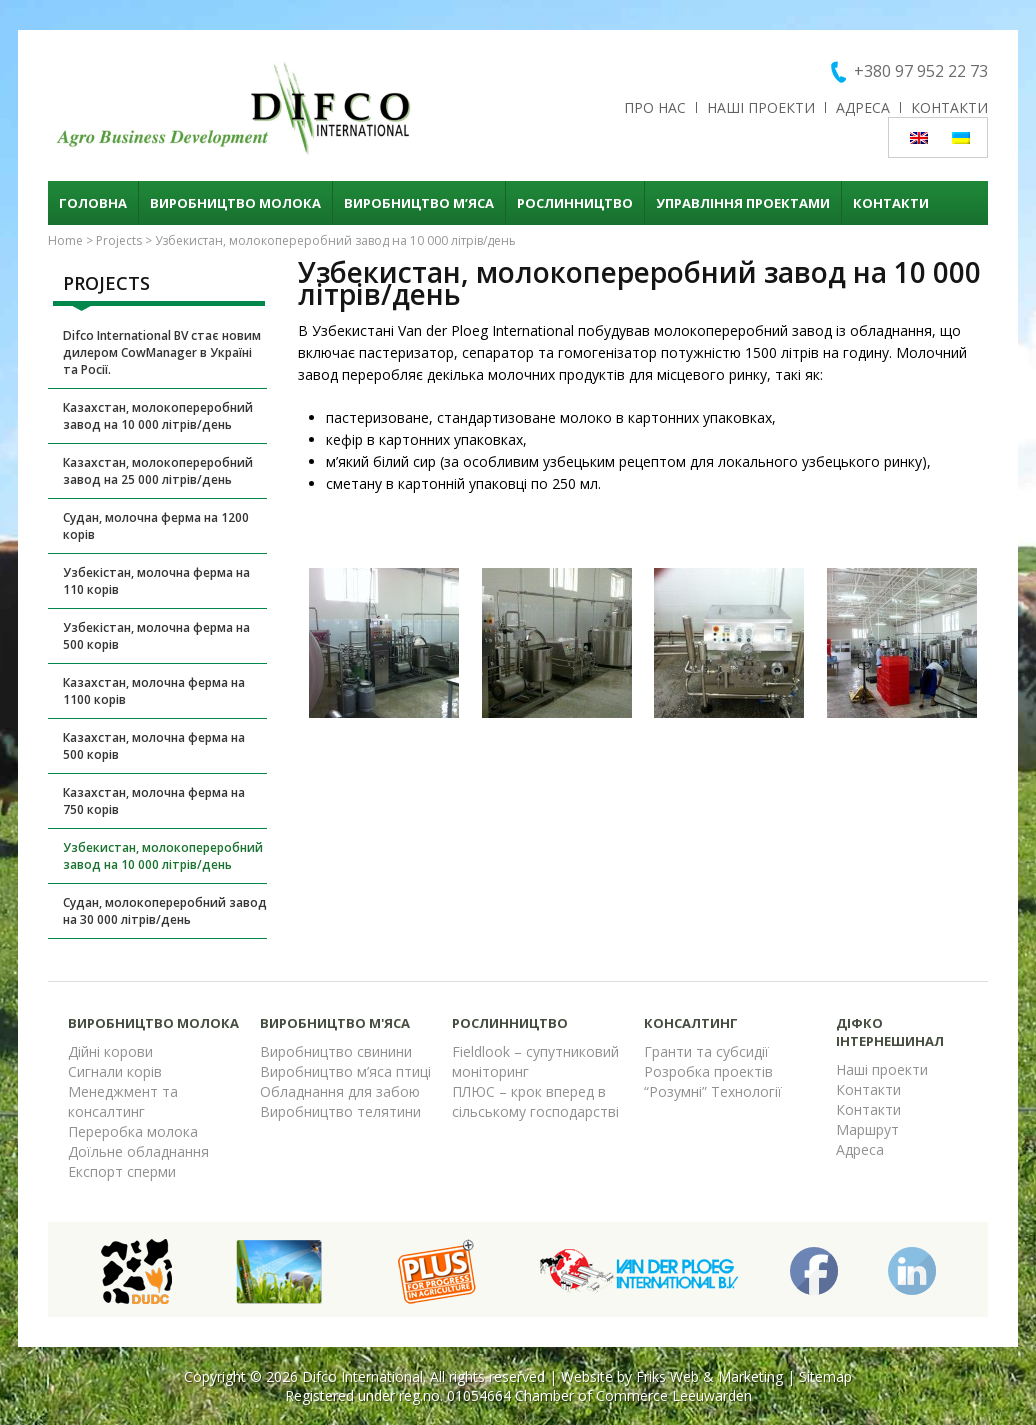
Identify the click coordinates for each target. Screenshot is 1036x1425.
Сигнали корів (115, 1071)
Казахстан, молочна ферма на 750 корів (154, 801)
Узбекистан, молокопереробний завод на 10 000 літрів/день (163, 856)
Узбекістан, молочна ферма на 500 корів (156, 636)
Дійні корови (110, 1051)
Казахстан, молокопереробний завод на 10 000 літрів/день (158, 416)
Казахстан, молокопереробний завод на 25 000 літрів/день (158, 471)
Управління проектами (743, 203)
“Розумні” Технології (713, 1091)
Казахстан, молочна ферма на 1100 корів (154, 691)
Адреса (863, 107)
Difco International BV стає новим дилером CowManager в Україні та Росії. (162, 352)
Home (65, 240)
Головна (93, 203)
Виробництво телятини (340, 1111)
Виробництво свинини (336, 1051)
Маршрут (867, 1129)
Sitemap (825, 1376)
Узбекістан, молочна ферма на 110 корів (156, 581)
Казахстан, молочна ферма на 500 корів (154, 746)
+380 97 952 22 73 (921, 71)
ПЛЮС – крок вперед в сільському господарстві (535, 1101)
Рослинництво (575, 203)
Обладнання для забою (340, 1091)
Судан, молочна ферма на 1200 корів (156, 526)
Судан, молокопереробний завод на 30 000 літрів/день (165, 911)
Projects (119, 240)
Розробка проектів (708, 1071)
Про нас (655, 107)
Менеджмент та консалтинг (123, 1101)
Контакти (949, 107)
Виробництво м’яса (419, 203)
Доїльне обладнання (138, 1151)
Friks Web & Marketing (709, 1376)
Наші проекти (761, 107)
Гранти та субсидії (706, 1051)
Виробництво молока (235, 203)
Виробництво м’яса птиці (345, 1071)
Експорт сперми (122, 1171)
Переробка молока (133, 1131)
